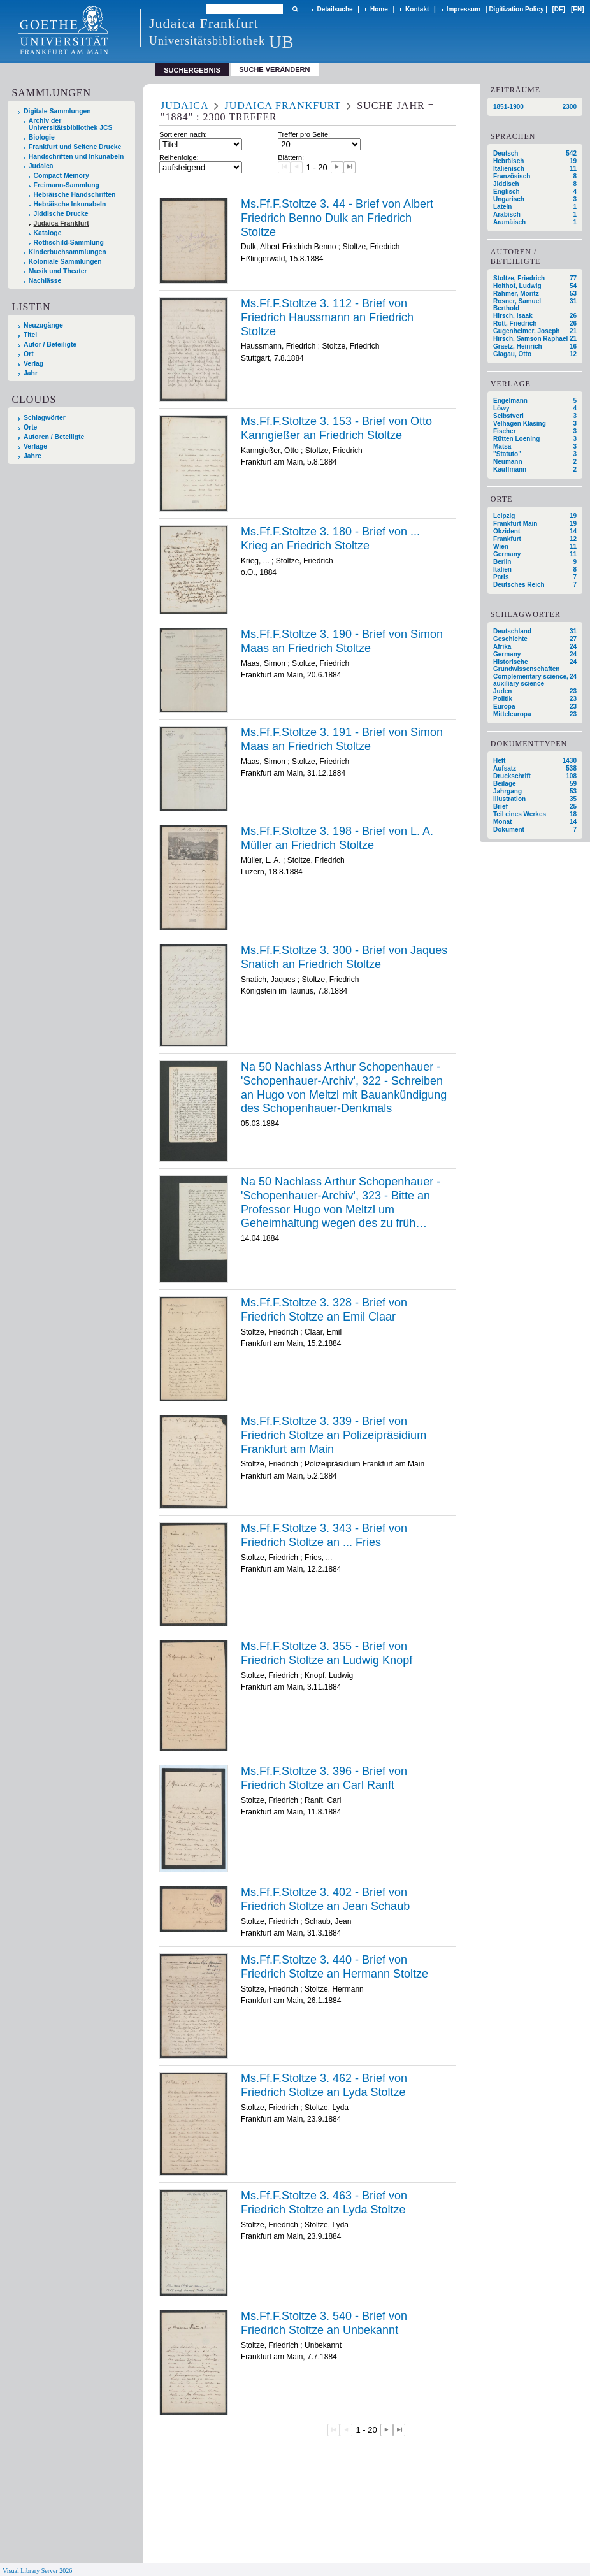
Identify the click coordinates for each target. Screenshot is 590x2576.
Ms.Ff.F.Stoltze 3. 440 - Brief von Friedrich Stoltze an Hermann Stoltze (334, 1966)
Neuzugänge (43, 325)
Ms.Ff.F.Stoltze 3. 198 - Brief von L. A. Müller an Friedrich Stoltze (337, 838)
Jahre (32, 455)
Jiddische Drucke (61, 213)
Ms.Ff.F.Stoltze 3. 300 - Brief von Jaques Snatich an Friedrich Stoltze (344, 957)
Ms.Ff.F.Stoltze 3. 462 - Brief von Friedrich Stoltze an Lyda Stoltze (324, 2085)
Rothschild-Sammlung (69, 242)
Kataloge (48, 232)
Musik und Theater (58, 271)
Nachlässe (45, 280)
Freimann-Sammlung (66, 185)
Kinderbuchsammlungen (67, 252)
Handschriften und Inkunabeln (76, 156)
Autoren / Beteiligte (54, 436)
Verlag (33, 363)
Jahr (31, 373)
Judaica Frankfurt (61, 223)
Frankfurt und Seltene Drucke (75, 146)
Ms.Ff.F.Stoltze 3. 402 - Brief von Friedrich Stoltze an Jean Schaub (325, 1899)
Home (379, 9)
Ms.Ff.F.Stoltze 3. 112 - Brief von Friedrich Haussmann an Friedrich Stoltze (327, 317)
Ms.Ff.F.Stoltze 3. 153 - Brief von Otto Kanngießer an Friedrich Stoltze (336, 428)
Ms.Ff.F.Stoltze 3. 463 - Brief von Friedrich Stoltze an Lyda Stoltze (324, 2202)
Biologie (42, 137)
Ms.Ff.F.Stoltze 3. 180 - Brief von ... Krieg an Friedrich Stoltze (330, 538)
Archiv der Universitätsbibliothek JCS (71, 124)
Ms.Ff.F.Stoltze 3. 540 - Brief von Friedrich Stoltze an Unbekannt (324, 2323)
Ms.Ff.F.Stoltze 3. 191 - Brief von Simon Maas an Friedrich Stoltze (342, 739)
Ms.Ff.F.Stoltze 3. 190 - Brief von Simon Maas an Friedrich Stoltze (342, 641)
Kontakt (417, 9)
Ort (29, 354)
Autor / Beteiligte (50, 344)
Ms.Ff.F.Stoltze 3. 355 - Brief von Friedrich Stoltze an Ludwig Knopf (326, 1653)
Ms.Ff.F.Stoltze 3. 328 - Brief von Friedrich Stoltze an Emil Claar (324, 1309)
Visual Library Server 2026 (37, 2570)
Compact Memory (61, 175)
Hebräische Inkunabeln (70, 204)
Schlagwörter (45, 417)
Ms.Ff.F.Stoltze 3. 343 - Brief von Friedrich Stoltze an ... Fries (324, 1535)
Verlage (35, 446)
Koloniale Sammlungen (65, 261)
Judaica (41, 166)
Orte (30, 427)
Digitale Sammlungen (57, 111)
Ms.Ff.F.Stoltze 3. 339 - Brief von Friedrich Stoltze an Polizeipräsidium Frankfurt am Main (333, 1435)
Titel (30, 334)
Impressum (463, 9)
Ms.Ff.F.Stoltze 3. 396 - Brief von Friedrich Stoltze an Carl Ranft (324, 1778)
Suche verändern (274, 69)
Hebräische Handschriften (75, 194)
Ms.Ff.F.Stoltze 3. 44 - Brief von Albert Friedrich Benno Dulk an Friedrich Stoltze (337, 218)
